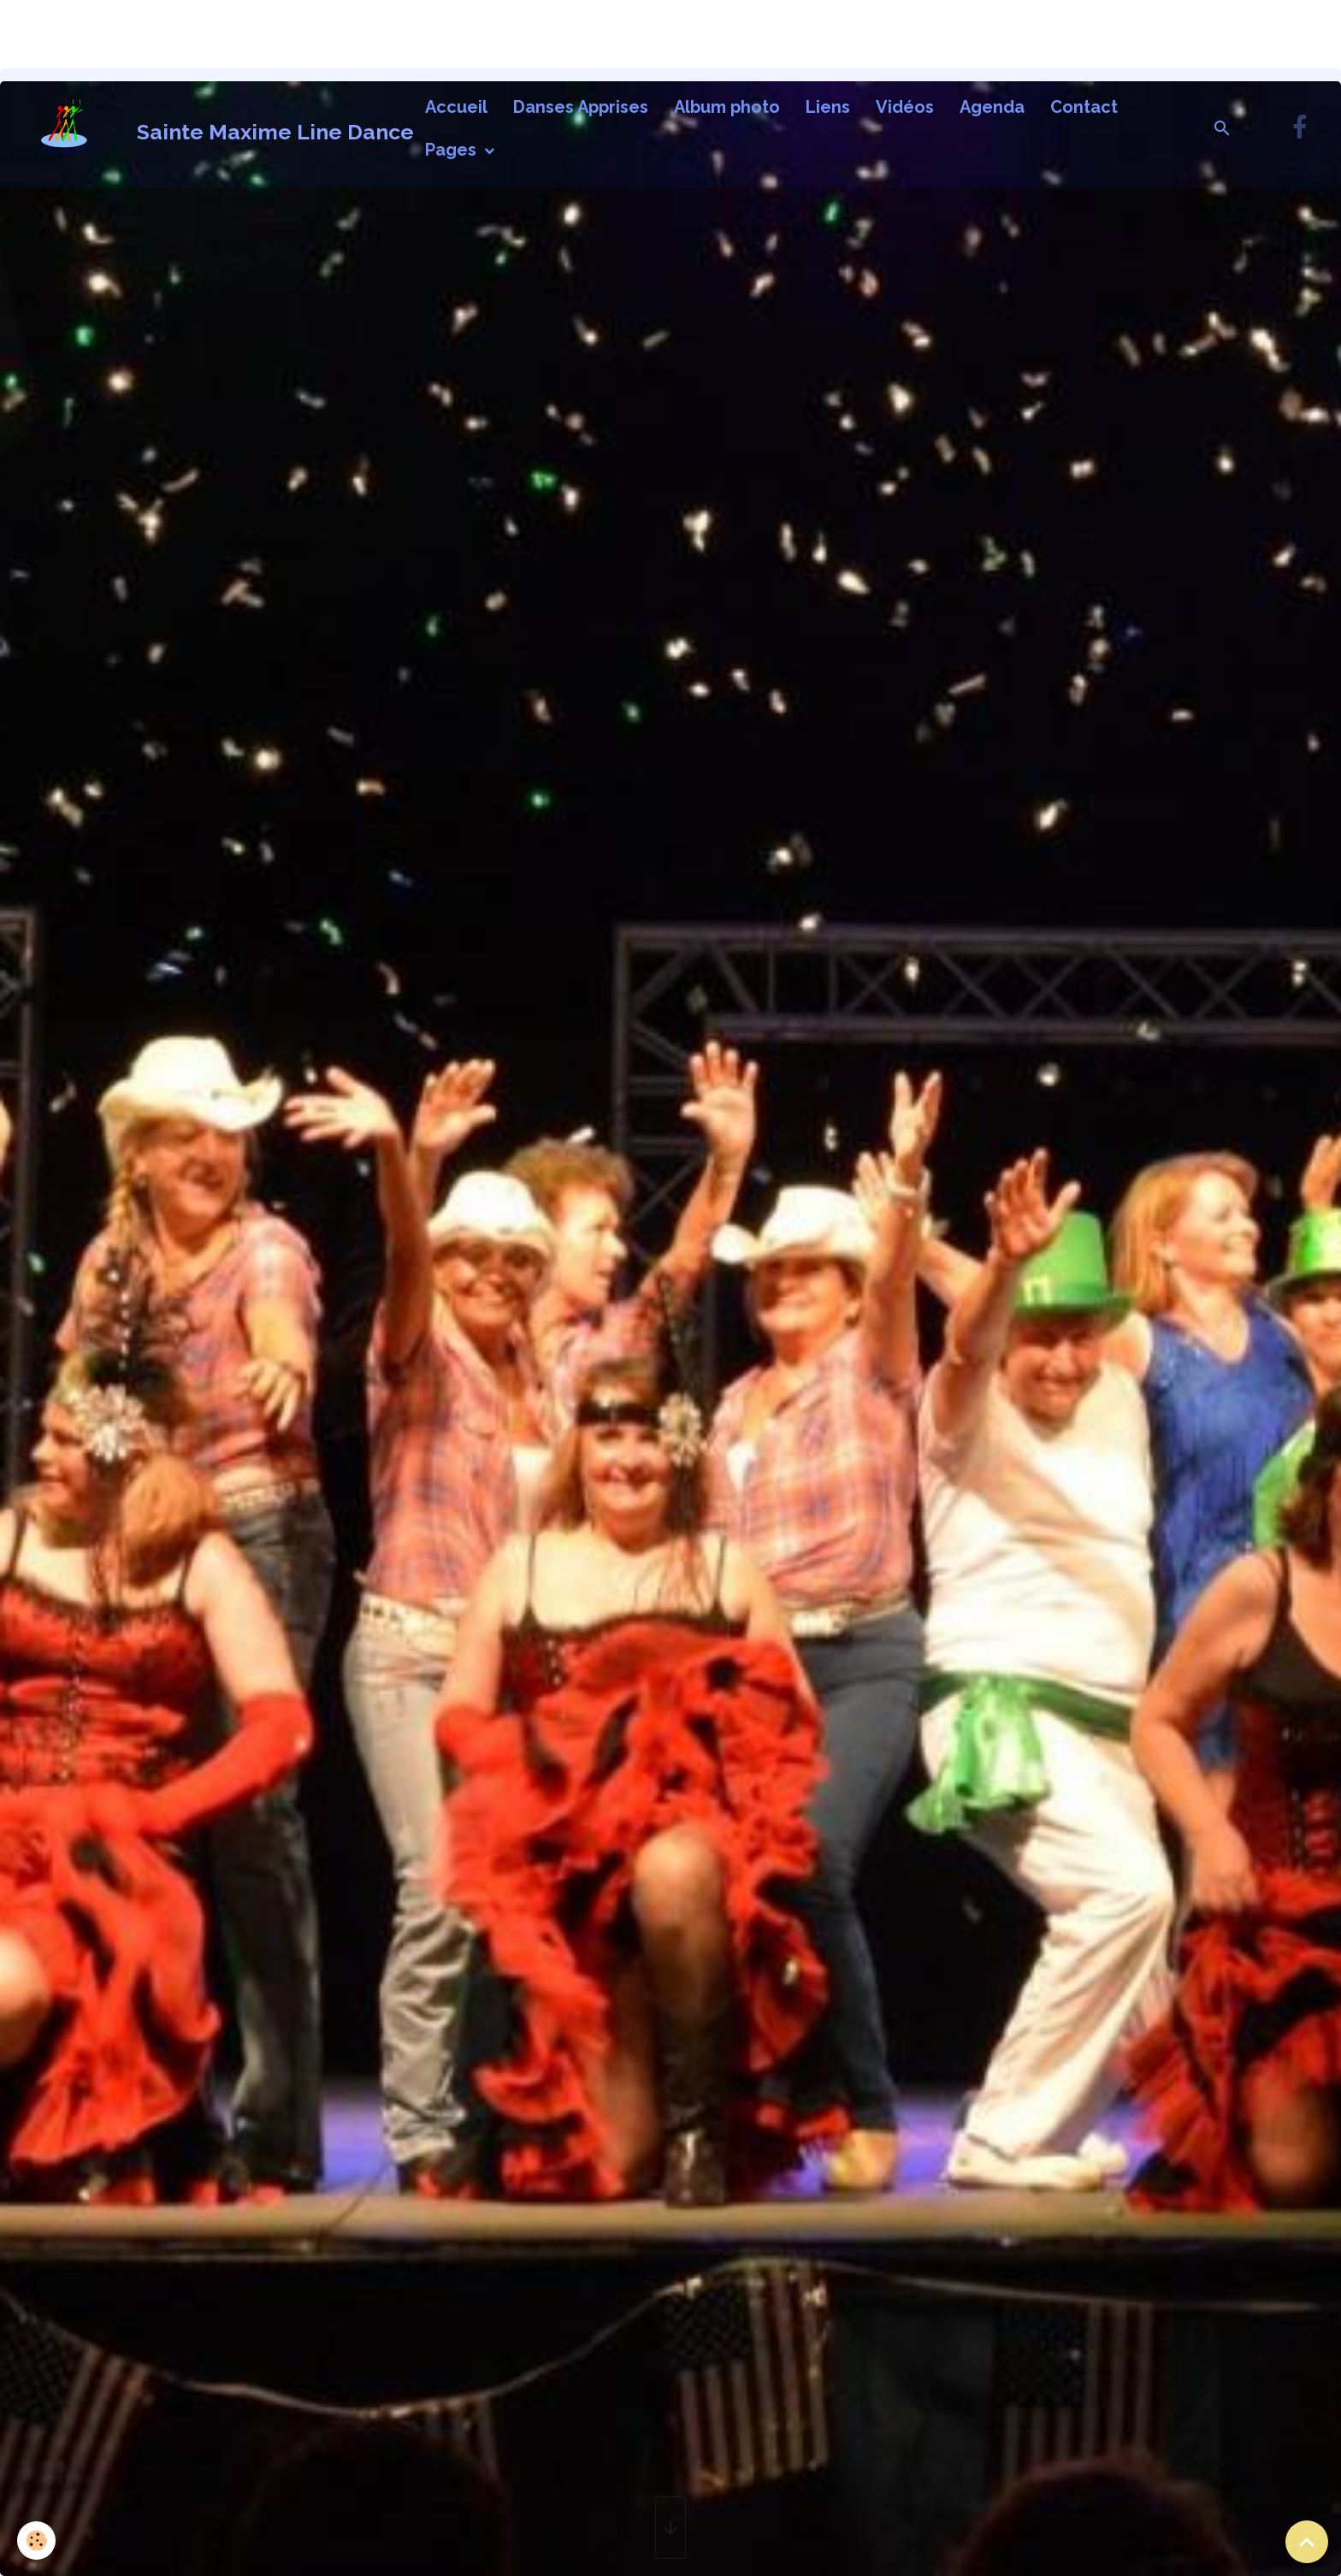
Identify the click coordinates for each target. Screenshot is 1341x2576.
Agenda (992, 107)
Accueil (456, 107)
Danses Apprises (580, 107)
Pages (453, 149)
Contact (1084, 107)
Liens (828, 107)
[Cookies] (36, 2540)
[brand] (208, 128)
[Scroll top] (1306, 2541)
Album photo (727, 107)
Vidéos (905, 107)
